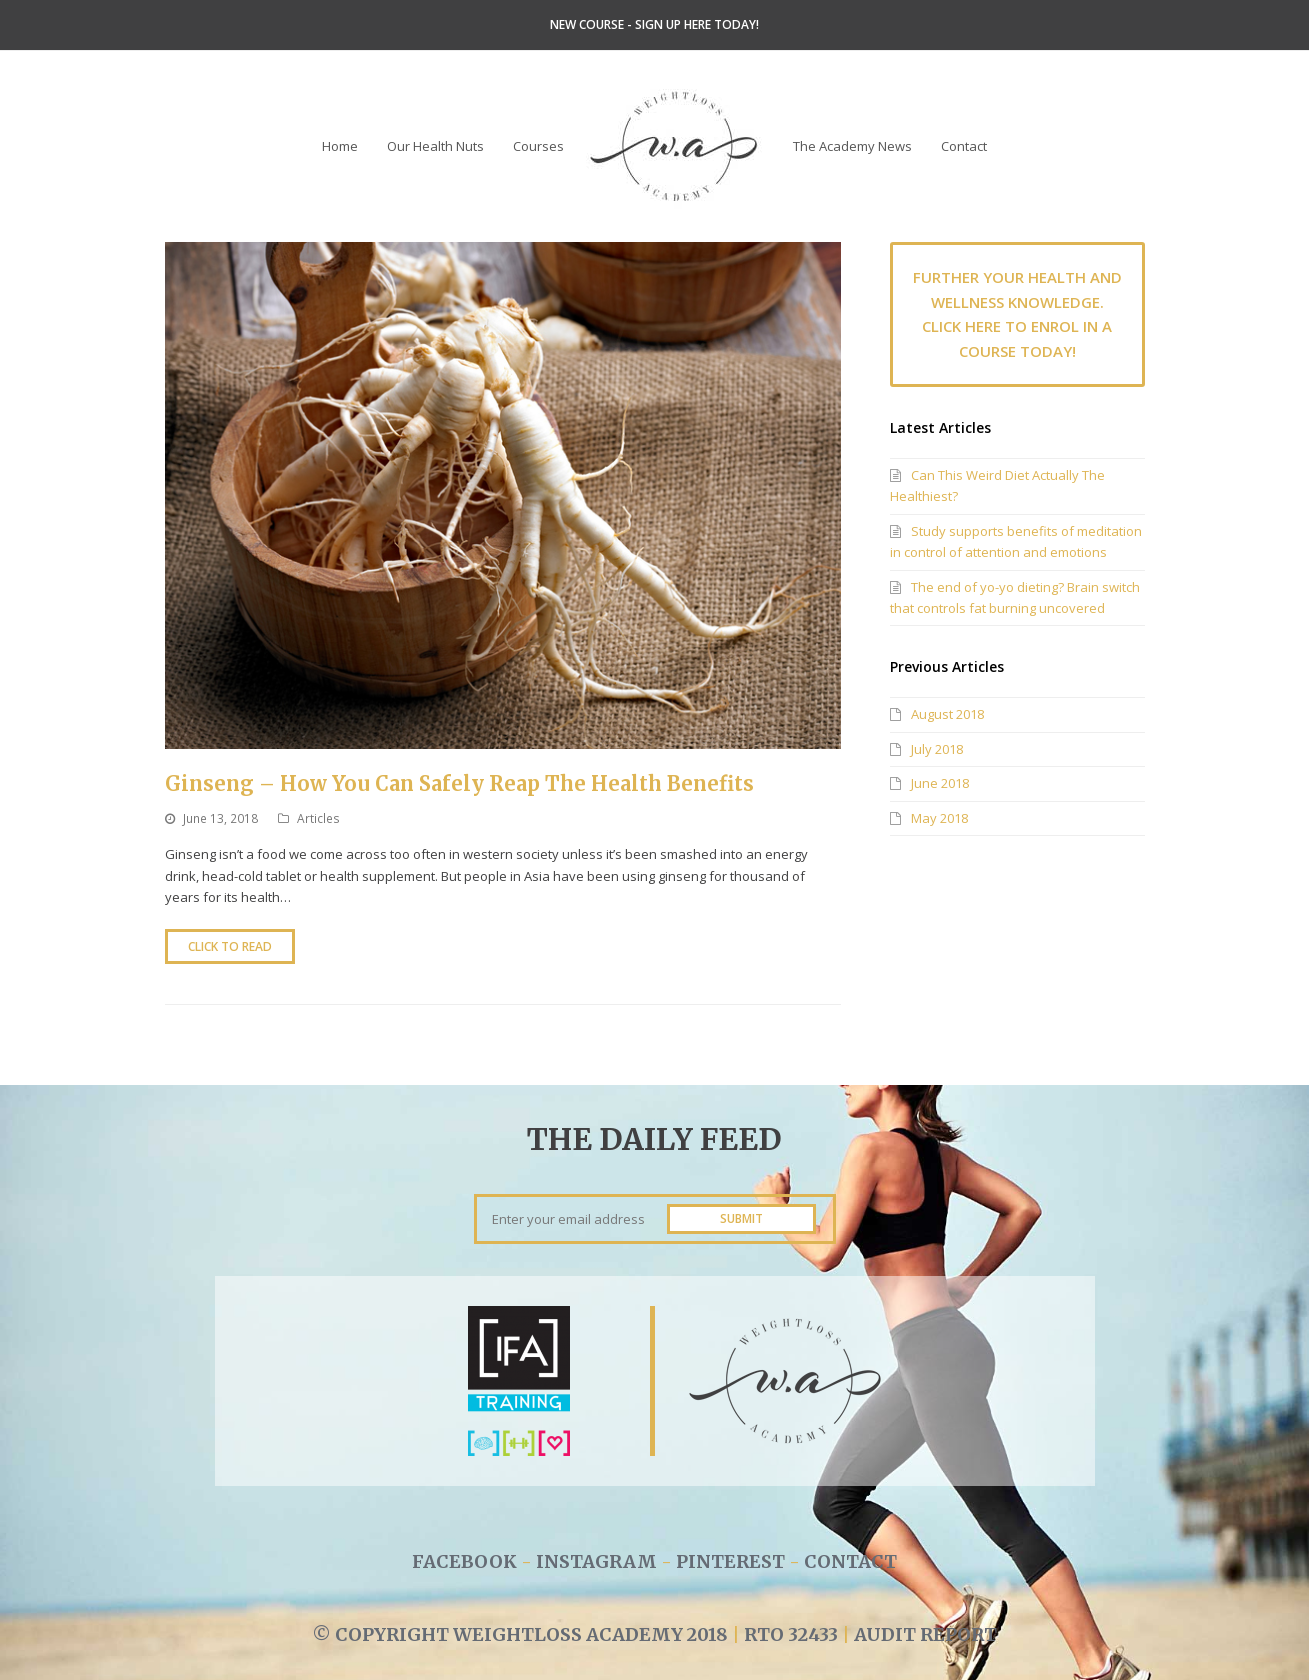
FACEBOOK (464, 1561)
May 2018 (939, 818)
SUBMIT (741, 1218)
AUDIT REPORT (925, 1634)
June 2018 (940, 783)
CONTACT (850, 1561)
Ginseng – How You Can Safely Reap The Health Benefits (459, 783)
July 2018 (937, 749)
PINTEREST (730, 1561)
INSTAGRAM (598, 1561)
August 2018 (947, 714)
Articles (318, 818)
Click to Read (230, 946)
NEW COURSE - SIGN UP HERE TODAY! (654, 24)
